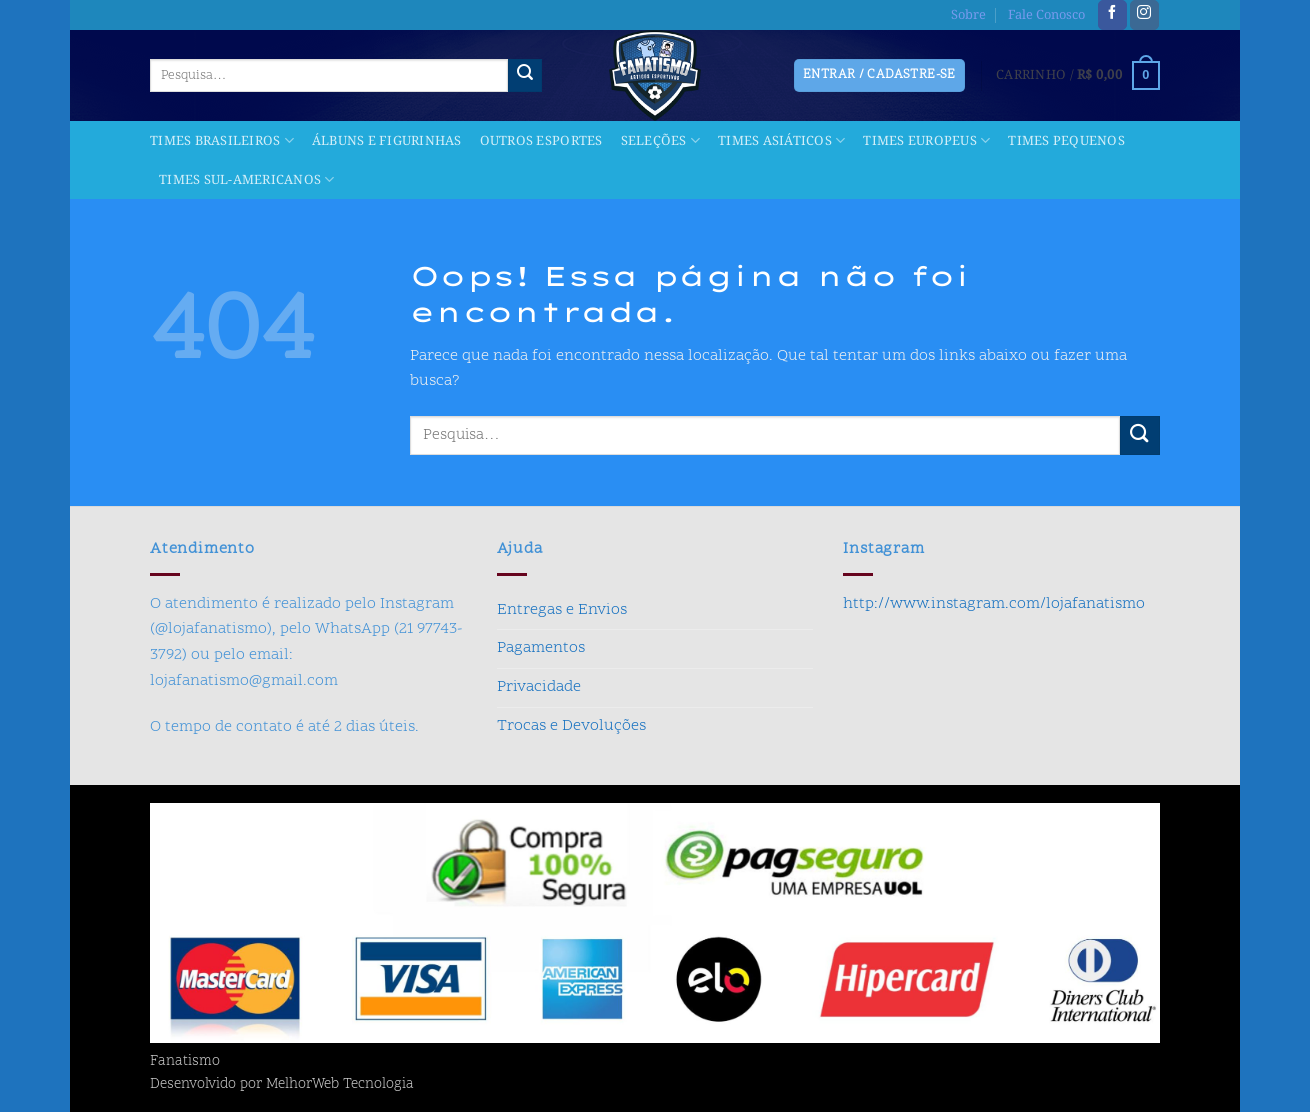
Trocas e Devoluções (571, 726)
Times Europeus (926, 141)
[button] (1078, 76)
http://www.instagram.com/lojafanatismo (994, 604)
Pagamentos (541, 648)
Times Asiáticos (781, 141)
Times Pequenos (1066, 141)
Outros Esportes (541, 141)
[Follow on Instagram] (1144, 15)
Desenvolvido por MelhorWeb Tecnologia (282, 1085)
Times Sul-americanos (247, 180)
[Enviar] (525, 76)
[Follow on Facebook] (1112, 15)
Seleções (661, 141)
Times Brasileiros (222, 141)
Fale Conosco (1046, 15)
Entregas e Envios (562, 610)
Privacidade (539, 687)
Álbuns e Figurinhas (387, 141)
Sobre (968, 15)
